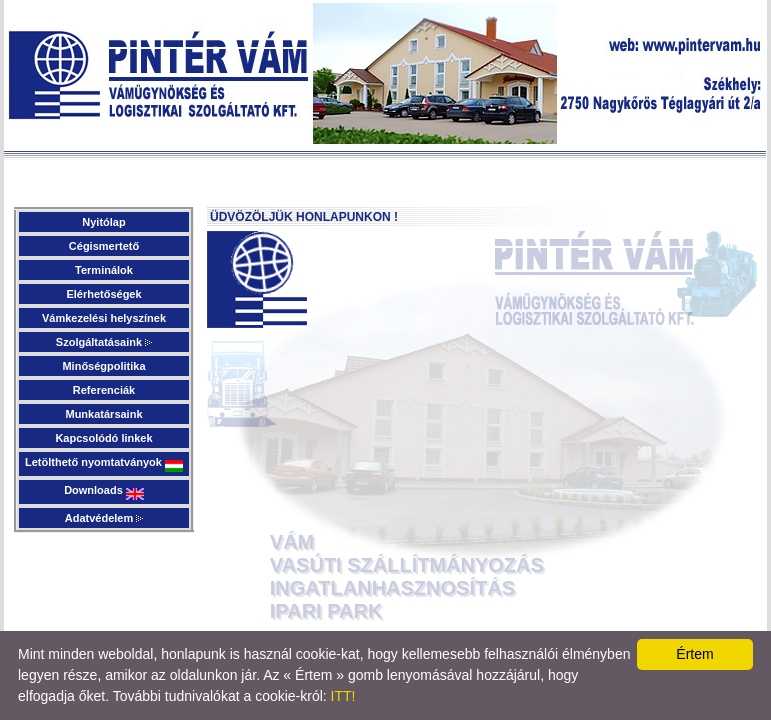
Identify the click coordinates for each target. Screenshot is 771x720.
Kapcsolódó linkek (103, 438)
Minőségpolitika (103, 366)
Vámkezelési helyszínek (104, 318)
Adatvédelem (104, 518)
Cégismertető (104, 246)
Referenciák (104, 390)
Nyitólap (103, 222)
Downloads (104, 492)
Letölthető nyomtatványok (104, 464)
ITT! (343, 696)
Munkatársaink (103, 414)
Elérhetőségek (103, 294)
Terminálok (104, 270)
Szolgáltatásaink (104, 342)
